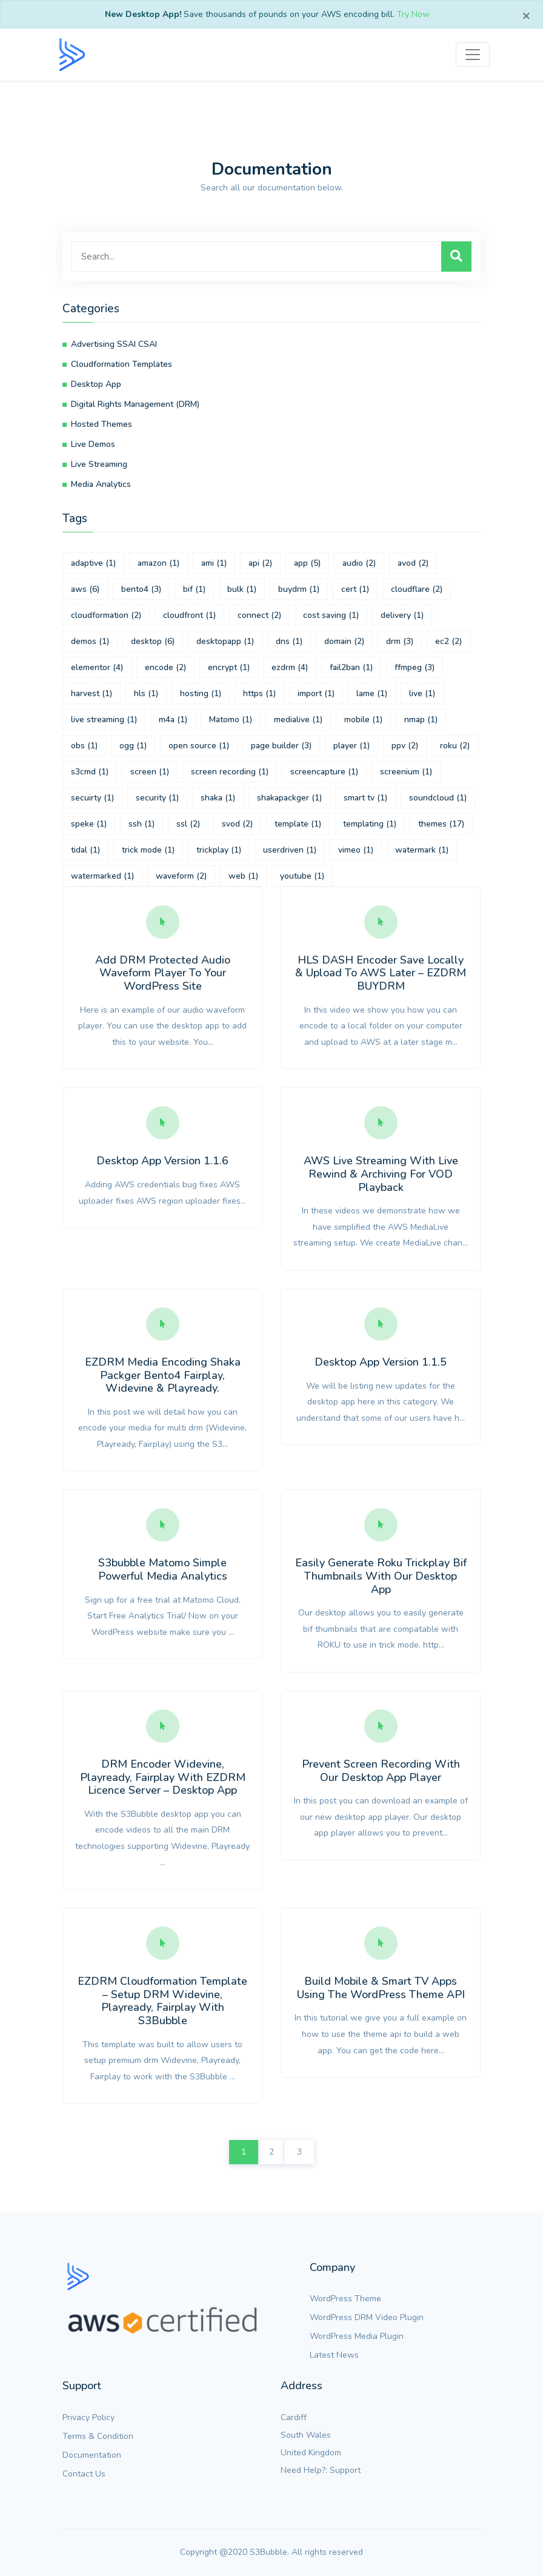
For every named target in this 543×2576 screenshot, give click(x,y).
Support (345, 2470)
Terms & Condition (97, 2436)
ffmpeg (415, 667)
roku (455, 745)
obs (84, 745)
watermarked (102, 876)
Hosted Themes (101, 424)
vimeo (355, 850)
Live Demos (93, 444)
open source (198, 745)
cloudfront (189, 615)
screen (149, 771)
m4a (173, 719)
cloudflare (416, 589)
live (422, 693)
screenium (406, 771)
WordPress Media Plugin (357, 2336)
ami (214, 563)
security (157, 797)
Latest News (334, 2355)
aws (85, 589)
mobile (363, 719)
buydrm (298, 589)
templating (369, 824)
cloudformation (106, 615)
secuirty (92, 797)
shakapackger (289, 797)
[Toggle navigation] (473, 54)
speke (89, 824)
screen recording (229, 771)
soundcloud (438, 797)
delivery (402, 615)
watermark (421, 850)
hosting (200, 693)
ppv (404, 745)
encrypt (229, 667)
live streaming (104, 719)
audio (359, 563)
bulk (241, 589)
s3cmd (89, 771)
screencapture (324, 771)
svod (237, 824)
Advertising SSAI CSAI (114, 344)
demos (90, 641)
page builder (281, 745)
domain (344, 641)
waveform (181, 876)
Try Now (413, 14)
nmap (421, 719)
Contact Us (83, 2474)
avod (413, 563)
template (298, 824)
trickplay (218, 850)
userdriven (289, 850)
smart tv (365, 797)
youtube (302, 876)
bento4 (141, 589)
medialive (298, 719)
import (316, 693)
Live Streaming (99, 464)
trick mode (148, 850)
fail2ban (351, 667)
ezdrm (290, 667)
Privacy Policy (88, 2417)
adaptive (93, 563)
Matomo (230, 719)
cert (355, 589)
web (243, 876)
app (307, 563)
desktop (153, 641)
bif (194, 589)
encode (165, 667)
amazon (158, 563)
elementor (97, 667)
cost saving (331, 615)
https (259, 693)
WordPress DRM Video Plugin (367, 2317)
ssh (141, 824)
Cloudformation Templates (121, 364)
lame (371, 693)
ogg (133, 745)
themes (441, 824)
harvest (91, 693)
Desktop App (96, 384)
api (260, 563)
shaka (218, 797)
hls (146, 693)
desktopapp (225, 641)
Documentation (91, 2455)
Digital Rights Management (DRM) (135, 404)
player (351, 745)
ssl (188, 824)
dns (289, 641)
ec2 (448, 641)
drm (399, 641)
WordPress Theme (345, 2298)
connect (259, 615)
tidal (85, 850)
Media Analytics (101, 484)
